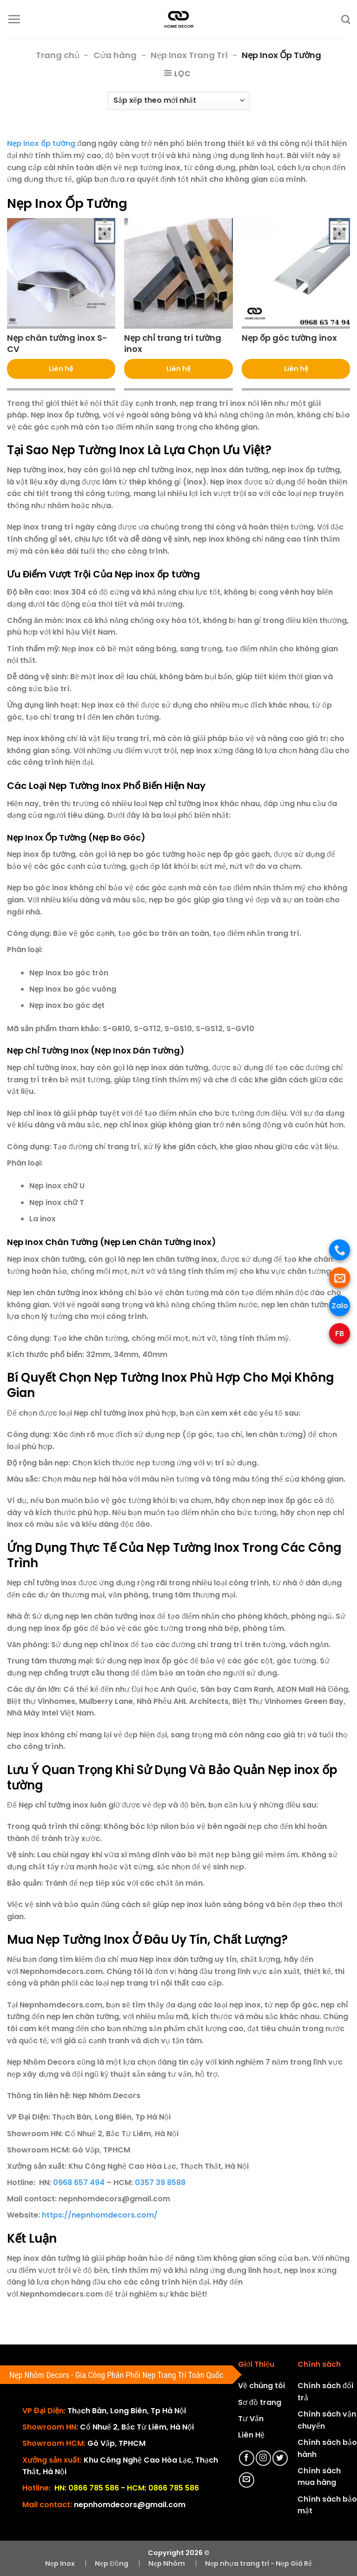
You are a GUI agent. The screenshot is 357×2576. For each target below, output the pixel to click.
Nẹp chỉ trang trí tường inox (172, 343)
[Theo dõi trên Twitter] (280, 2458)
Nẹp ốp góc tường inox (289, 337)
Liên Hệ (251, 2435)
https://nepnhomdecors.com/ (100, 2215)
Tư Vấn (251, 2418)
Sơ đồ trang (259, 2402)
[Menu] (14, 19)
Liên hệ (61, 368)
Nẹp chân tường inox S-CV (57, 343)
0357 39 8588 (160, 2182)
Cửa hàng (115, 55)
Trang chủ (57, 55)
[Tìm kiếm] (345, 19)
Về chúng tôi (261, 2385)
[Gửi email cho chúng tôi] (246, 2480)
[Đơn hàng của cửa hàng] (178, 101)
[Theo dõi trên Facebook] (246, 2458)
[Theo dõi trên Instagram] (263, 2458)
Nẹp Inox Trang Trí (189, 55)
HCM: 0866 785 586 (163, 2488)
